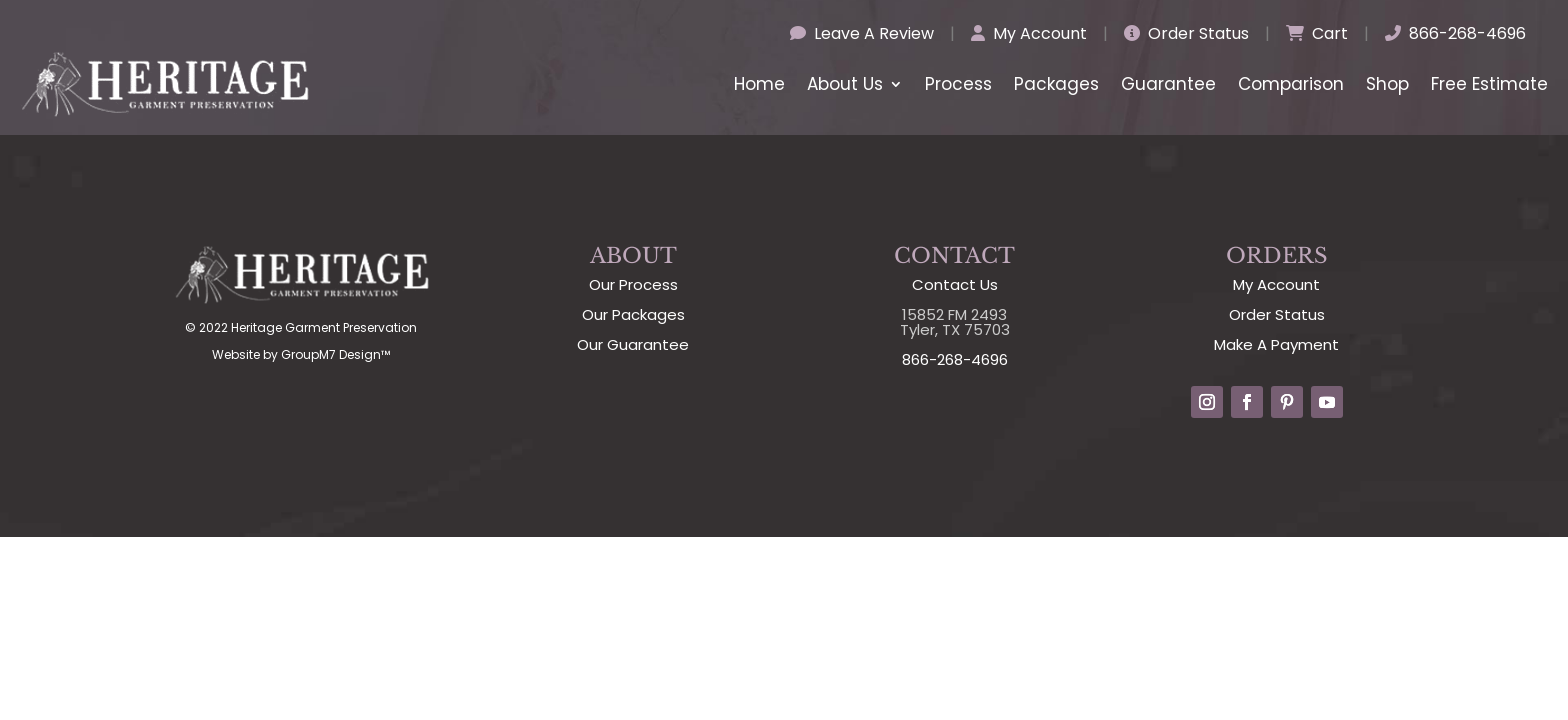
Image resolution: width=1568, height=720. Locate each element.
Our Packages (633, 314)
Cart (1317, 33)
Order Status (1186, 33)
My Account (1029, 33)
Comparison (1291, 84)
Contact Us (955, 284)
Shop (1387, 84)
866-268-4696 (1455, 33)
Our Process (633, 284)
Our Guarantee (633, 344)
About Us (845, 84)
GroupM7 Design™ (335, 354)
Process (958, 84)
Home (759, 84)
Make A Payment (1276, 344)
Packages (1056, 84)
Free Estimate (1489, 84)
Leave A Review (862, 33)
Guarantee (1168, 84)
